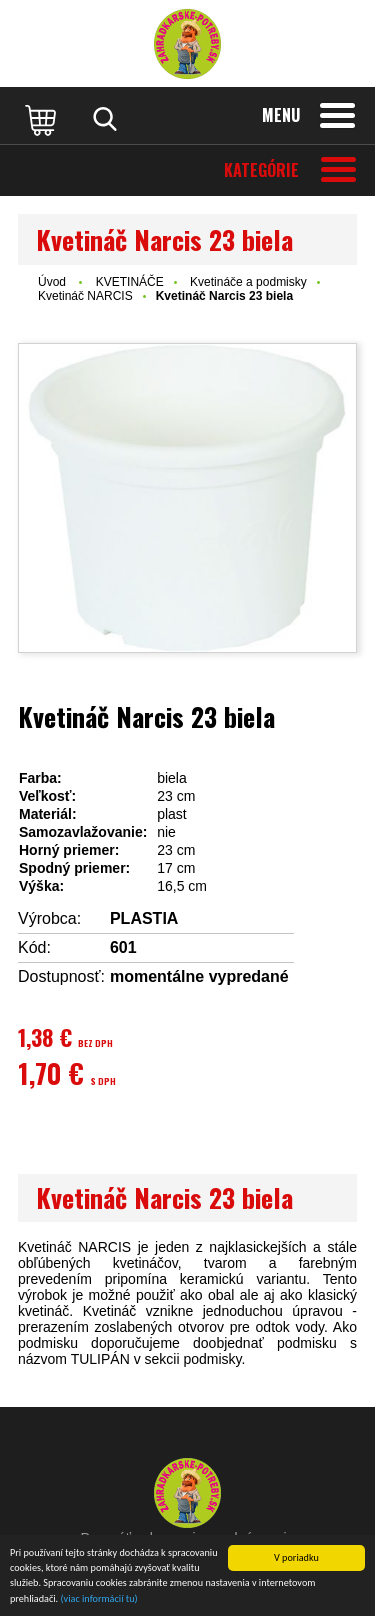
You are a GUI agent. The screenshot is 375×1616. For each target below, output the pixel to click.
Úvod (52, 282)
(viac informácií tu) (99, 1600)
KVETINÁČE (130, 282)
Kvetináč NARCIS (85, 296)
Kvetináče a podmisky (248, 282)
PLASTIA (144, 918)
